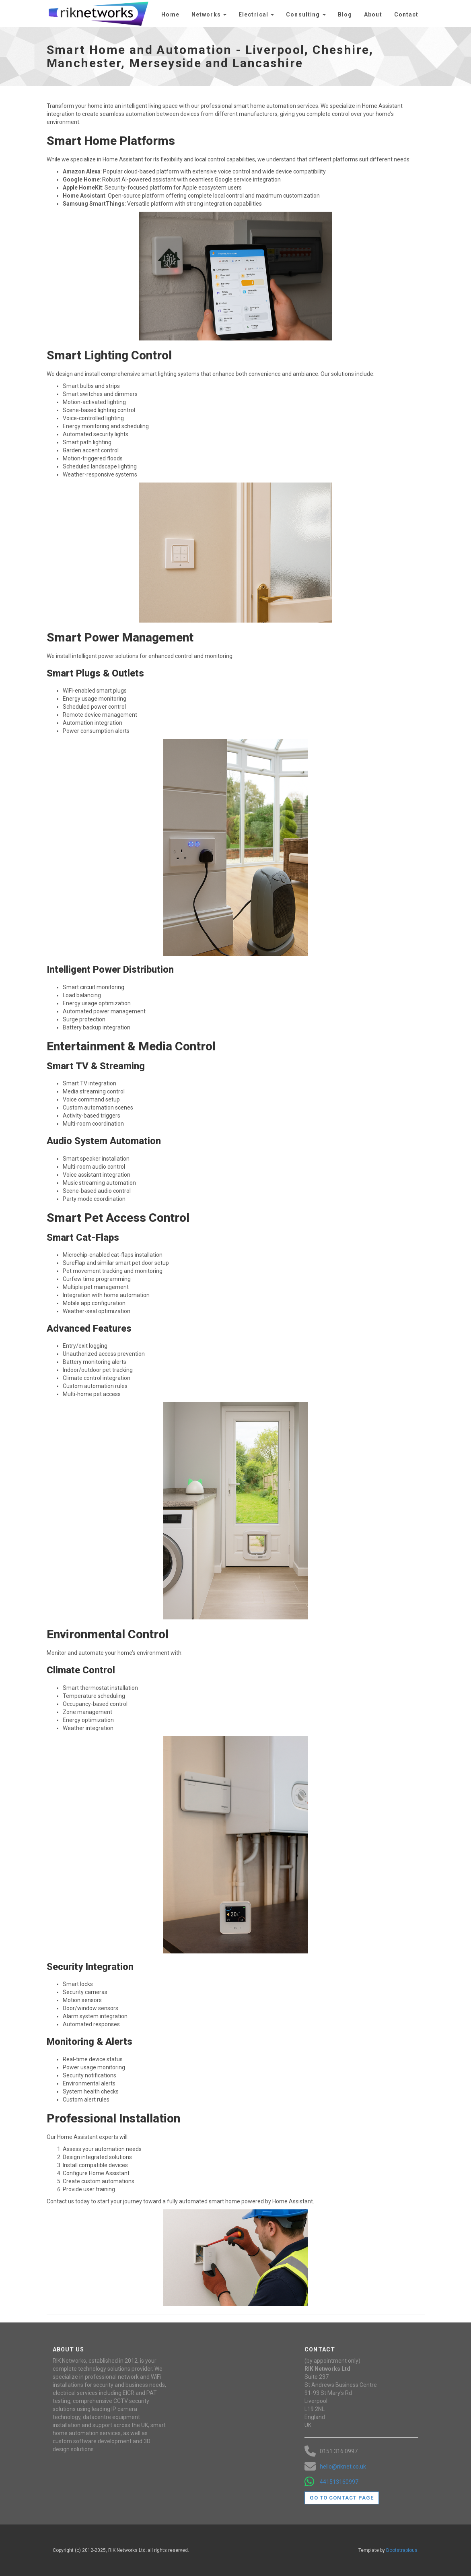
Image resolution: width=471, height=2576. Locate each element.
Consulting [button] (305, 14)
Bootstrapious (402, 2550)
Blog (345, 14)
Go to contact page (342, 2498)
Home (170, 14)
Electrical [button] (256, 14)
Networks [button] (208, 14)
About (373, 14)
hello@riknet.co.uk (343, 2466)
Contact (406, 14)
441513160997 (339, 2482)
